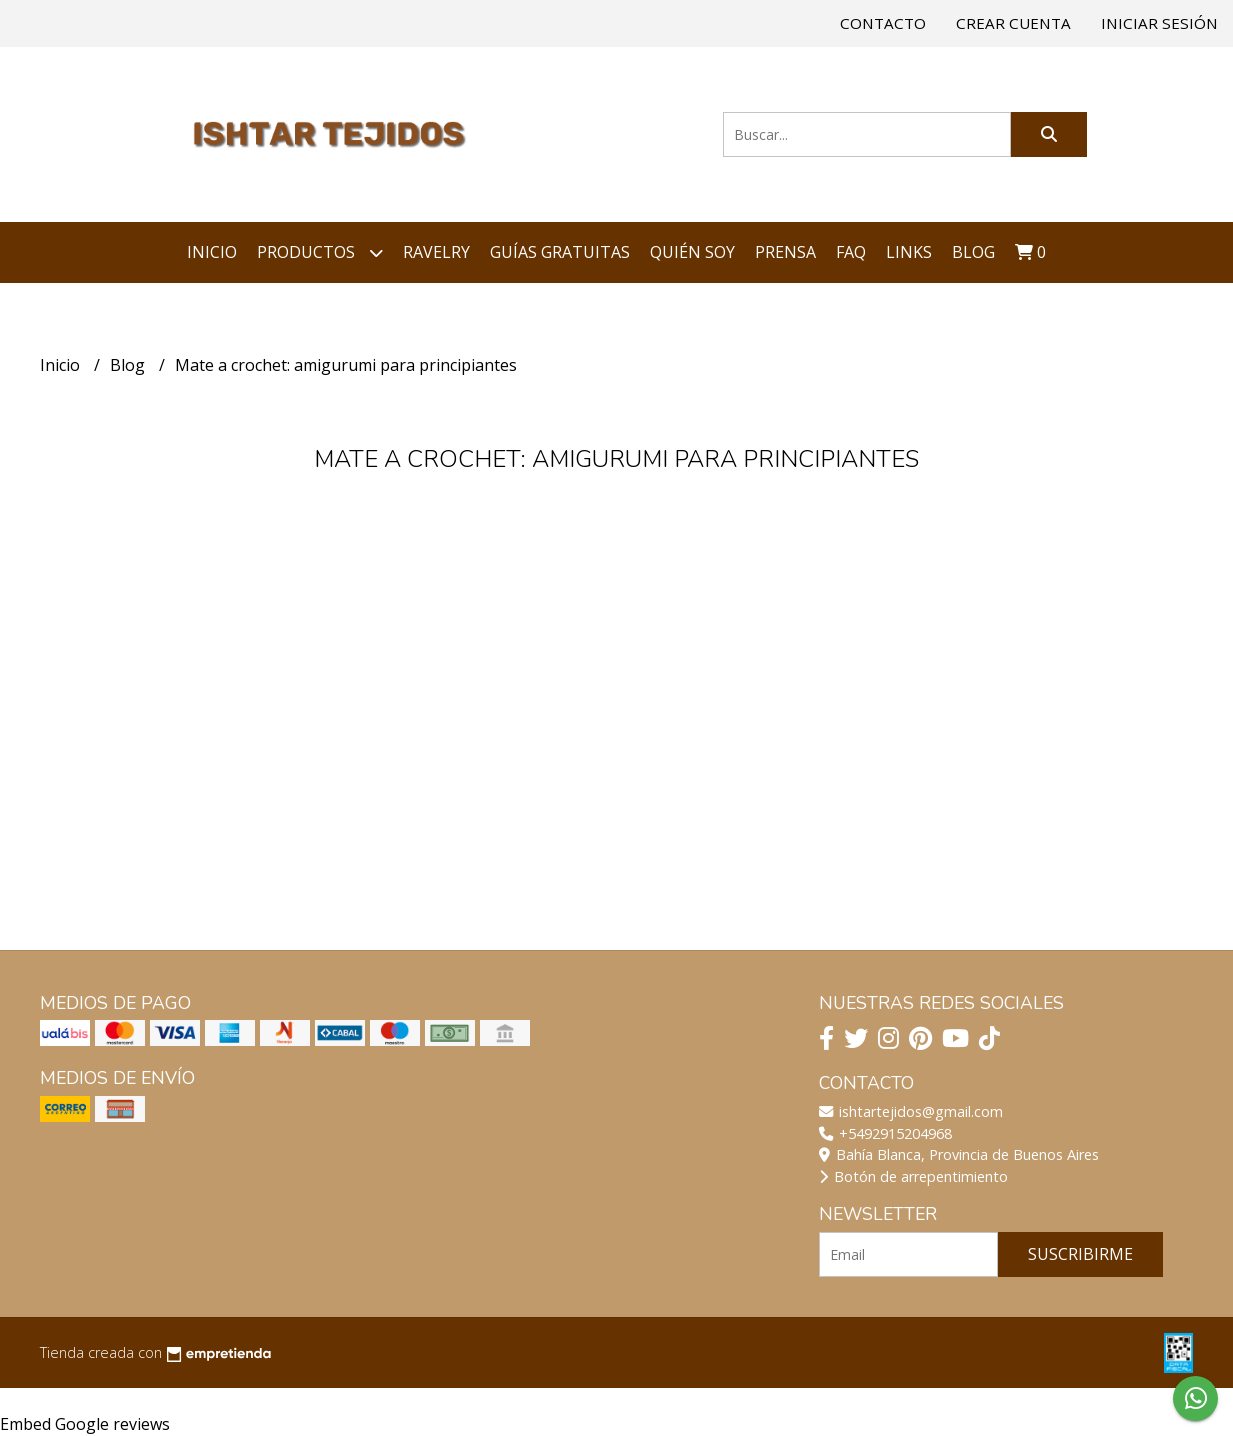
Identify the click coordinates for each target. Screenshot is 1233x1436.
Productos (320, 252)
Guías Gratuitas (560, 252)
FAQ (851, 252)
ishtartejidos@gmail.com (911, 1111)
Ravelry (436, 252)
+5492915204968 (885, 1133)
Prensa (785, 252)
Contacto (883, 23)
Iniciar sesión (1159, 23)
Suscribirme (1080, 1254)
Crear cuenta (1013, 23)
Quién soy (692, 252)
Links (909, 252)
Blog (973, 252)
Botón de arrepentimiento (913, 1176)
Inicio (212, 252)
